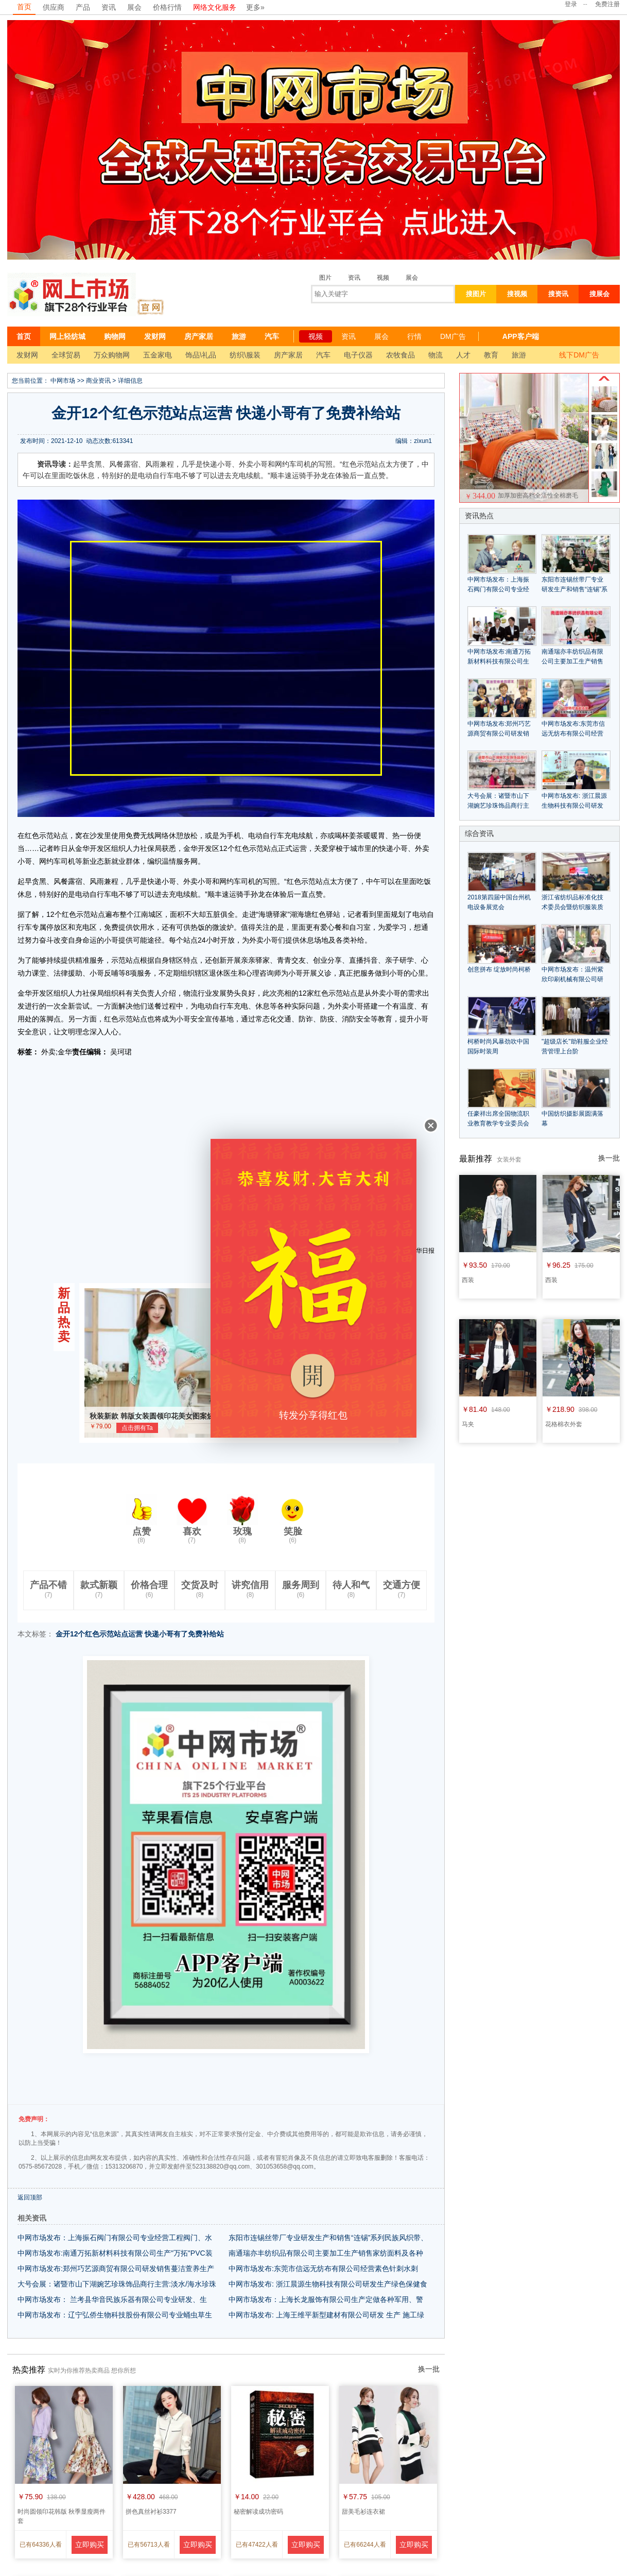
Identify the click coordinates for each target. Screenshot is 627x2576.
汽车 (272, 336)
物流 (435, 355)
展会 (134, 7)
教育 (491, 355)
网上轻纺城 (67, 336)
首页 (24, 7)
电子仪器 (358, 355)
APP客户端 (520, 336)
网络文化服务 (214, 7)
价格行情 (167, 7)
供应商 (53, 7)
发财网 (155, 336)
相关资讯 (32, 2218)
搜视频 (517, 294)
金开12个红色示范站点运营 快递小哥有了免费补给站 (140, 1634)
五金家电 (157, 355)
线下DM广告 (579, 355)
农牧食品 (400, 355)
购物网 (115, 336)
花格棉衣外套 (563, 1424)
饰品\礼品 (200, 355)
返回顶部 (30, 2197)
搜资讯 (558, 294)
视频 (383, 277)
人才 (463, 355)
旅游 (239, 336)
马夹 (468, 1424)
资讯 (108, 7)
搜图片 (476, 294)
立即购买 (89, 2544)
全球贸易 (65, 355)
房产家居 (198, 336)
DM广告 (453, 336)
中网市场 (62, 380)
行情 (414, 336)
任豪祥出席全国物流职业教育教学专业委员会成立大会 (498, 1123)
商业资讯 (98, 380)
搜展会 (599, 294)
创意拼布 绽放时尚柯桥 (499, 969)
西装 (468, 1280)
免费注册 (607, 4)
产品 (83, 7)
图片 (325, 277)
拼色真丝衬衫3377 (151, 2511)
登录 (571, 4)
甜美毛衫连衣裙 (363, 2511)
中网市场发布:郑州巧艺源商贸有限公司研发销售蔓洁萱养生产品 (499, 733)
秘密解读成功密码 (258, 2511)
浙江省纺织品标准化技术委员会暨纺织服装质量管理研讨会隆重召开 (572, 907)
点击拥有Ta (137, 1427)
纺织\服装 (245, 355)
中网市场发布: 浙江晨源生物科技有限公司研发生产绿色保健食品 (574, 805)
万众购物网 (112, 355)
